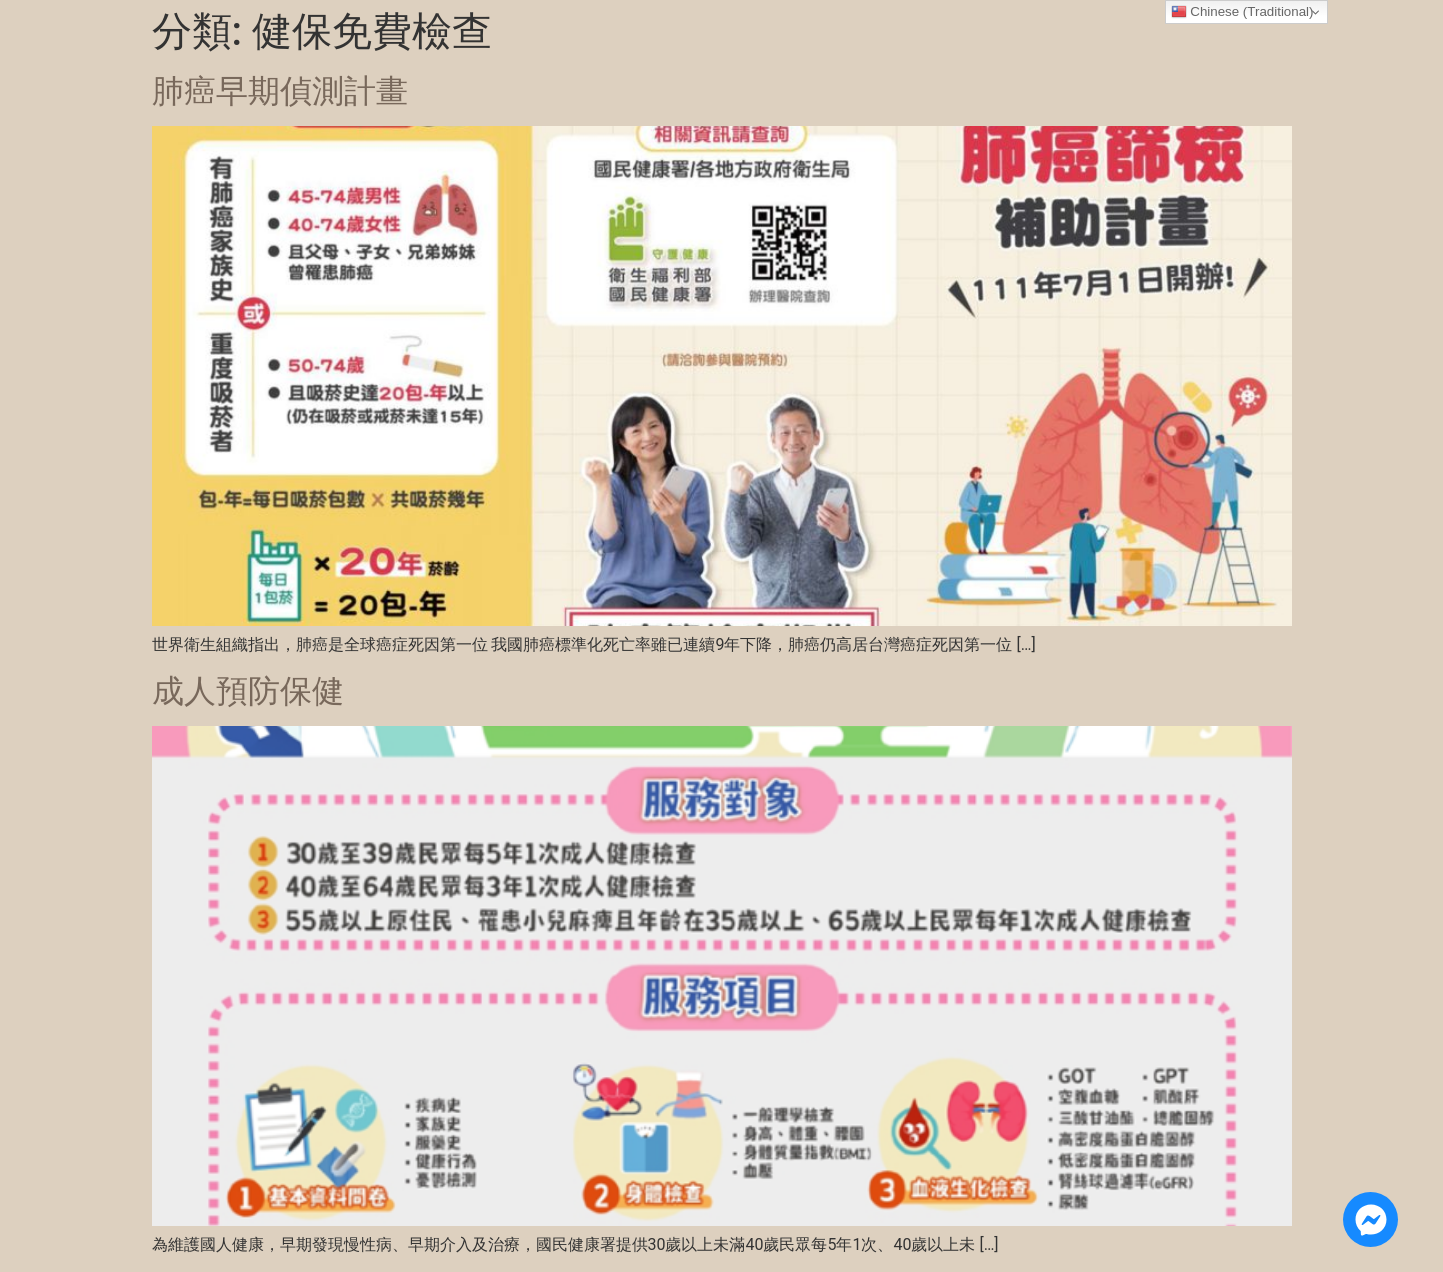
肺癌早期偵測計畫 (280, 91)
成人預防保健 (248, 691)
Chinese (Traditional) (1242, 12)
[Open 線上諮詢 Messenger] (1370, 1219)
